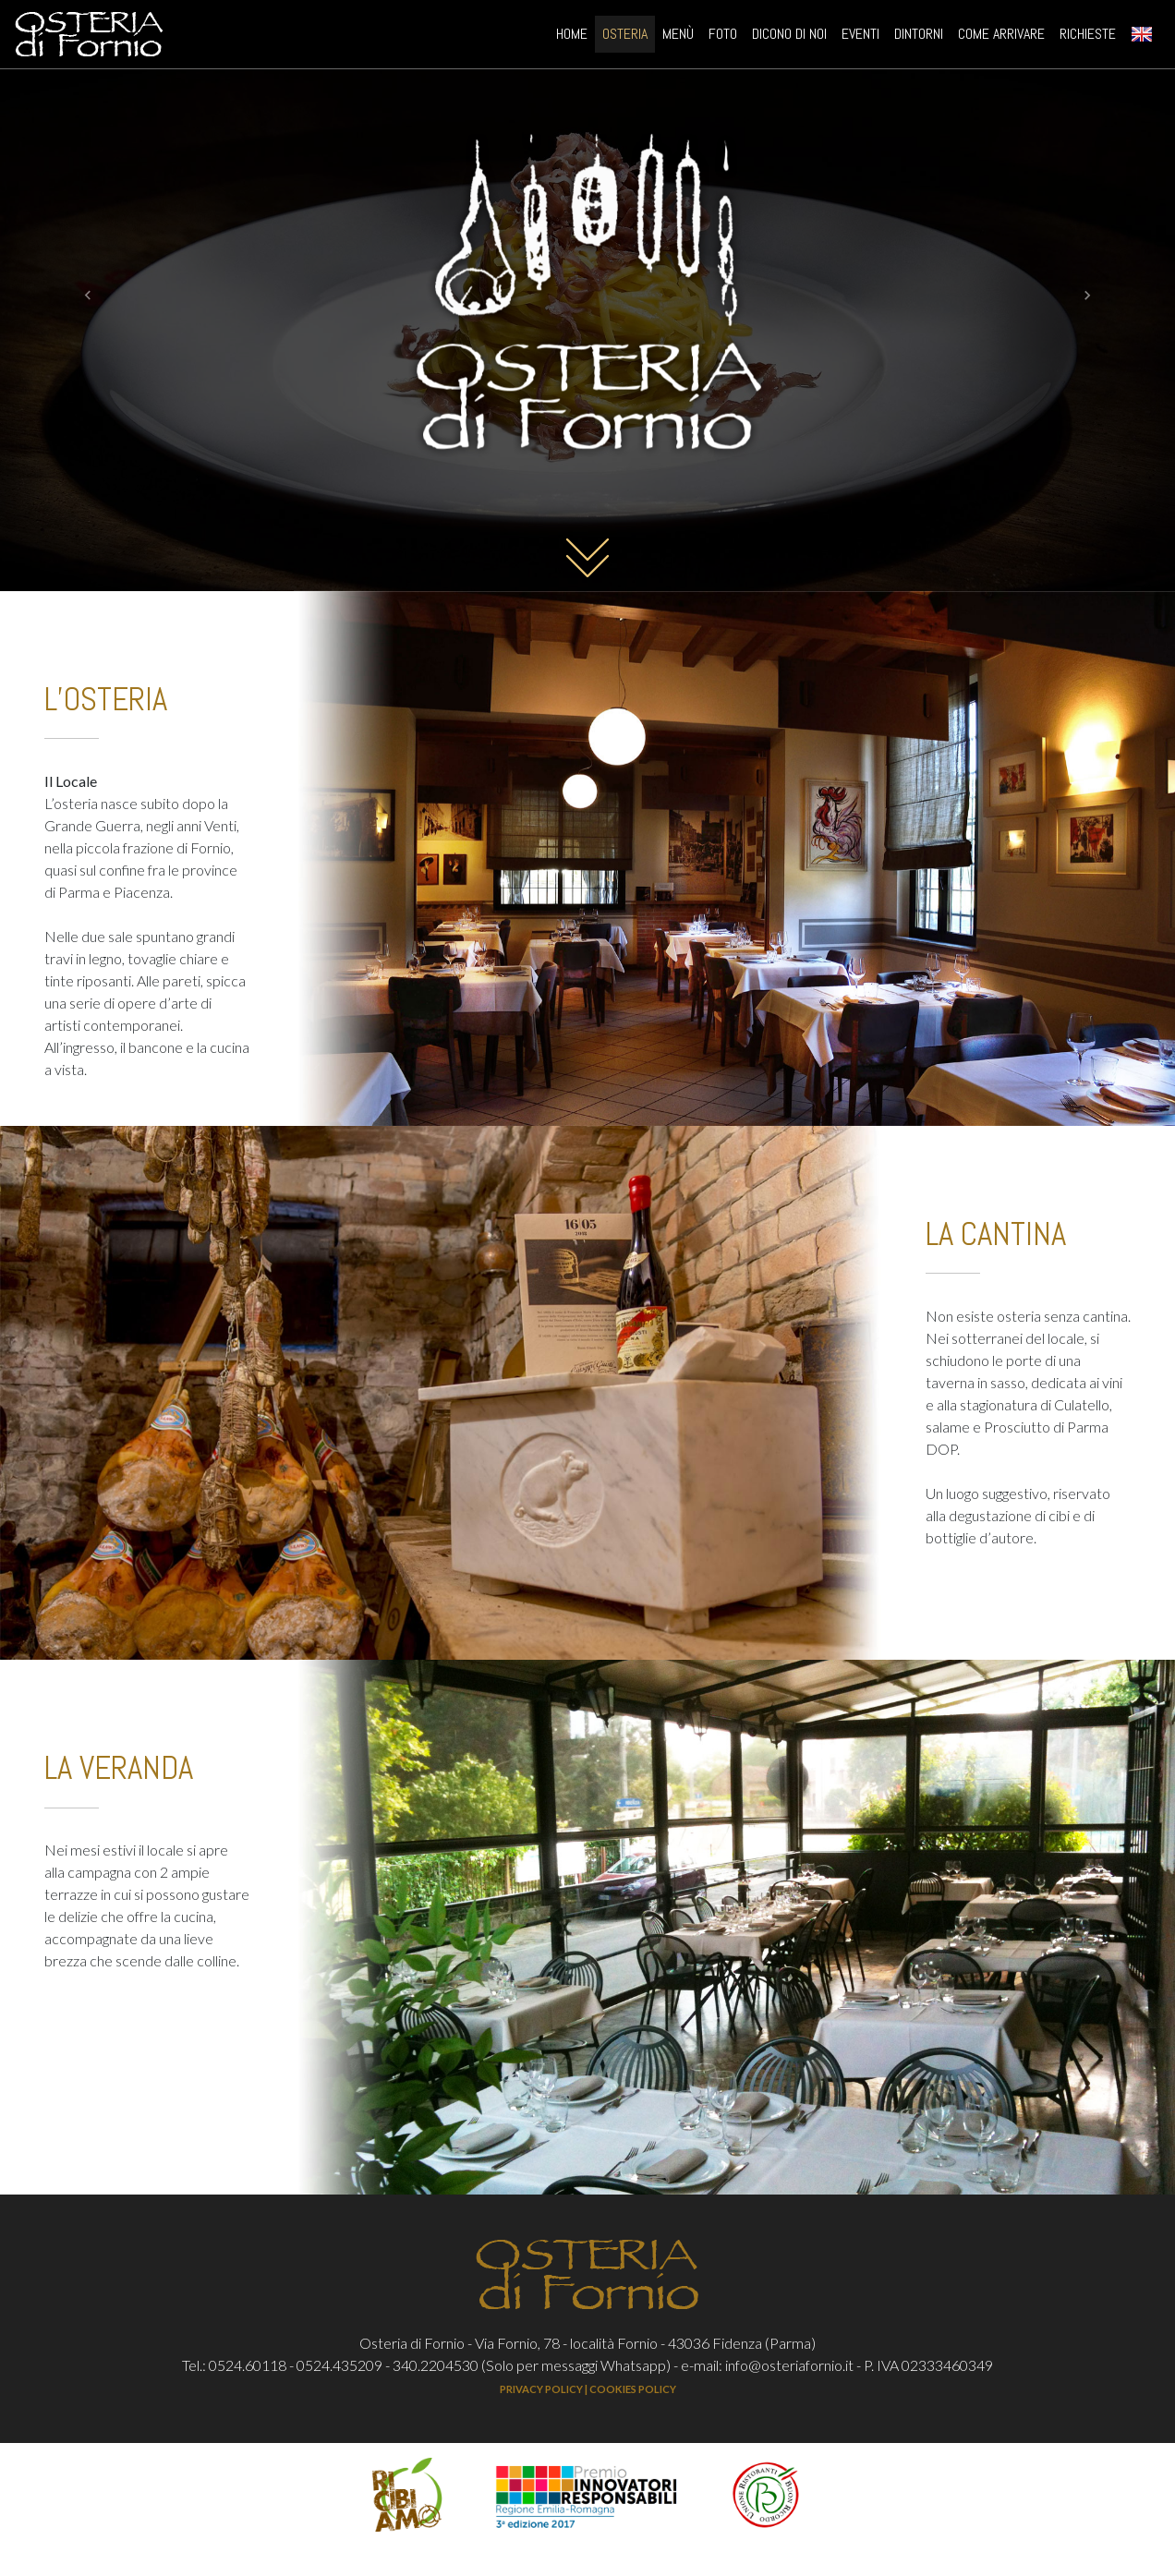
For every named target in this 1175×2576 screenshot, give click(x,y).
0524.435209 (339, 2365)
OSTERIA (625, 37)
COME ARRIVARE (1001, 37)
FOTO (723, 37)
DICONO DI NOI (789, 37)
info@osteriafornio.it (789, 2365)
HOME (575, 36)
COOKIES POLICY (632, 2389)
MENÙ (678, 37)
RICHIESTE (1088, 37)
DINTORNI (918, 37)
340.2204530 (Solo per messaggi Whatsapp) (532, 2365)
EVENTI (860, 37)
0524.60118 (247, 2365)
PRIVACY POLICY (541, 2389)
